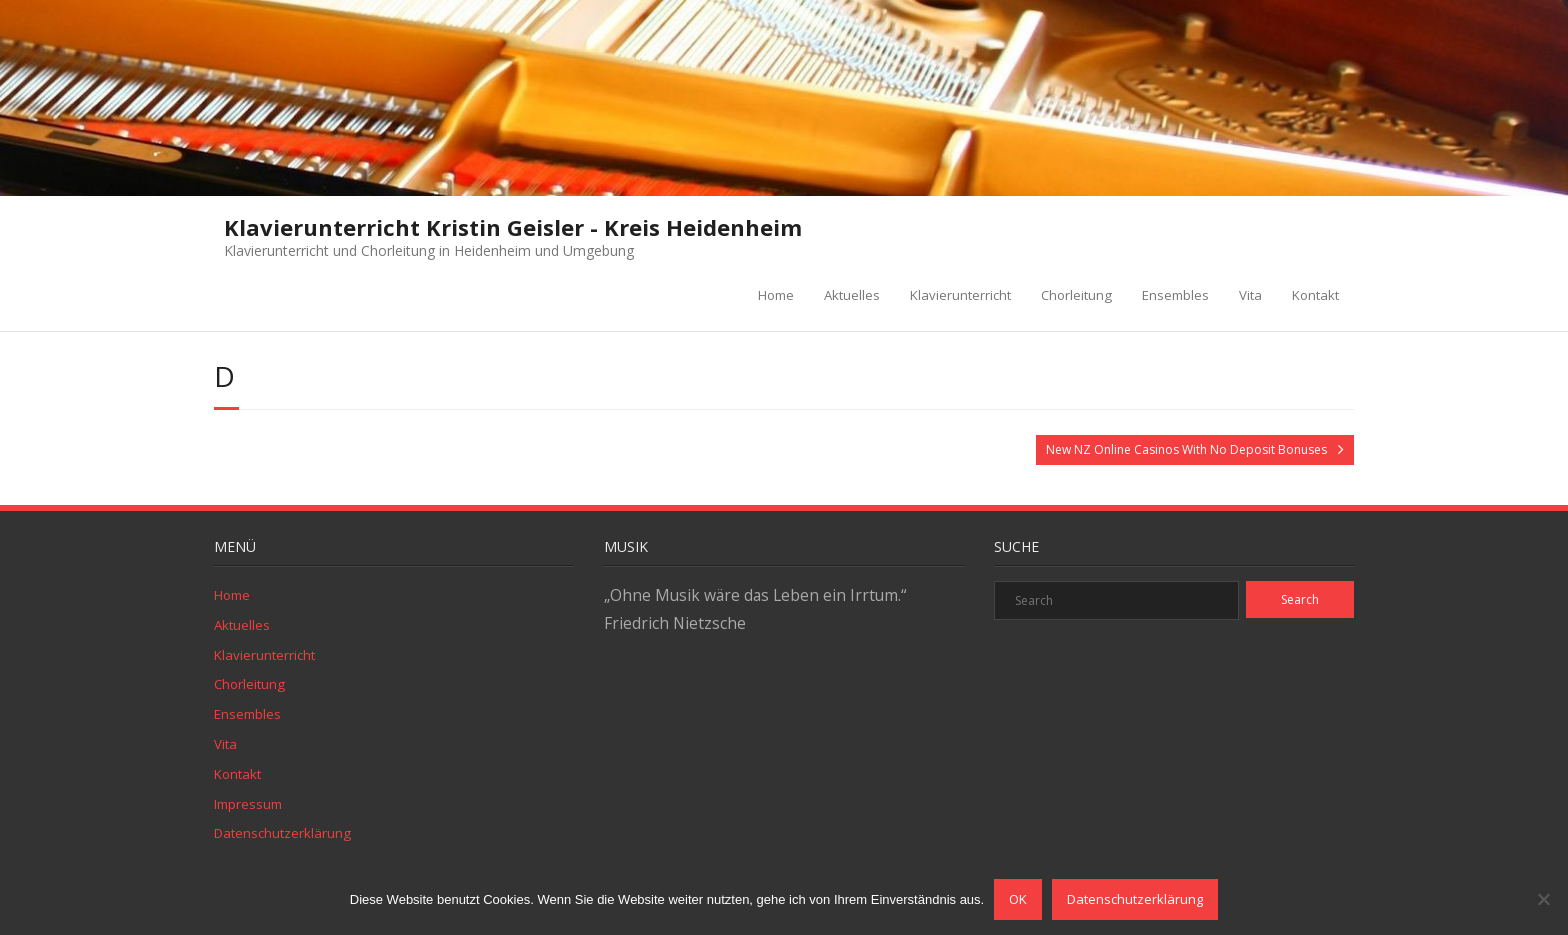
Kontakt (1315, 295)
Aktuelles (852, 295)
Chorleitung (1076, 295)
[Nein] (1543, 899)
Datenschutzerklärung (282, 833)
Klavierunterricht (960, 295)
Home (776, 295)
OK (1018, 899)
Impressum (248, 804)
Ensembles (1175, 295)
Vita (1250, 295)
